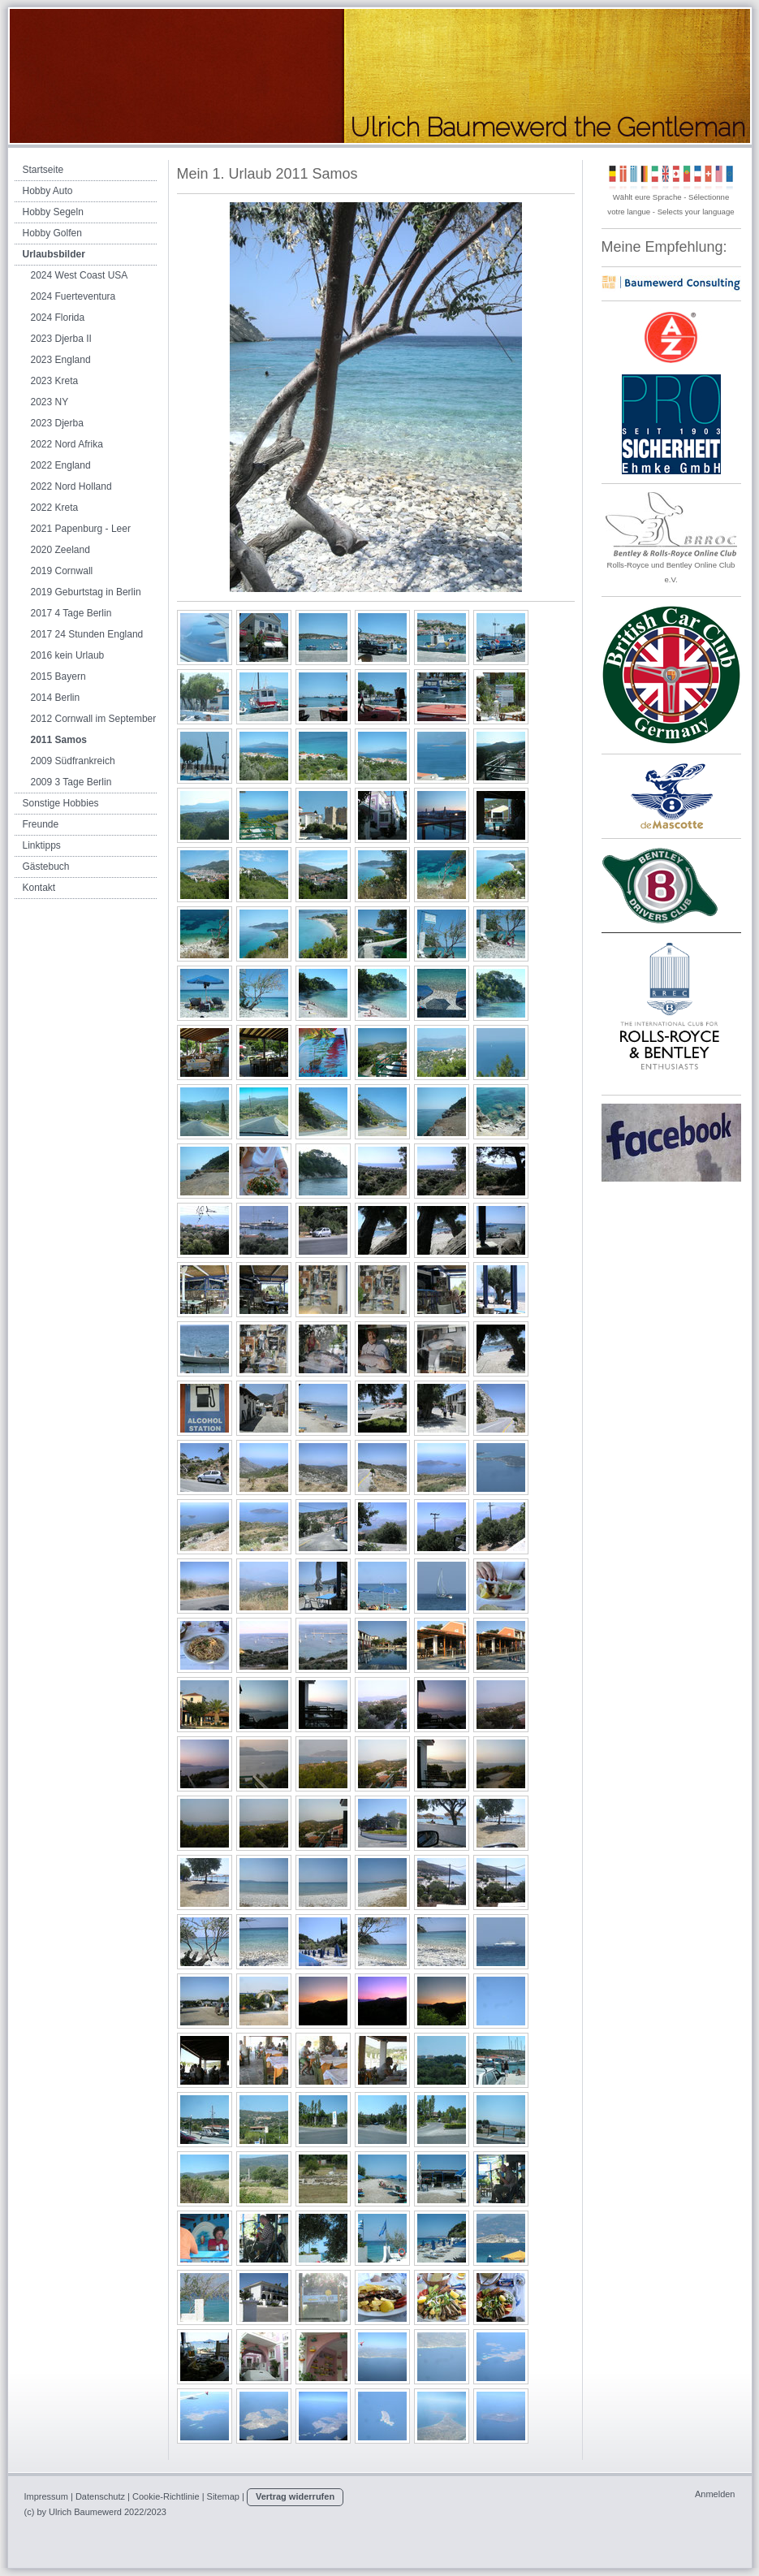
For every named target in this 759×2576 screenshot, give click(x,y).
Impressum (46, 2496)
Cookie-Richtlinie (166, 2496)
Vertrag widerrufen (295, 2496)
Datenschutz (100, 2496)
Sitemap (223, 2496)
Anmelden (715, 2494)
